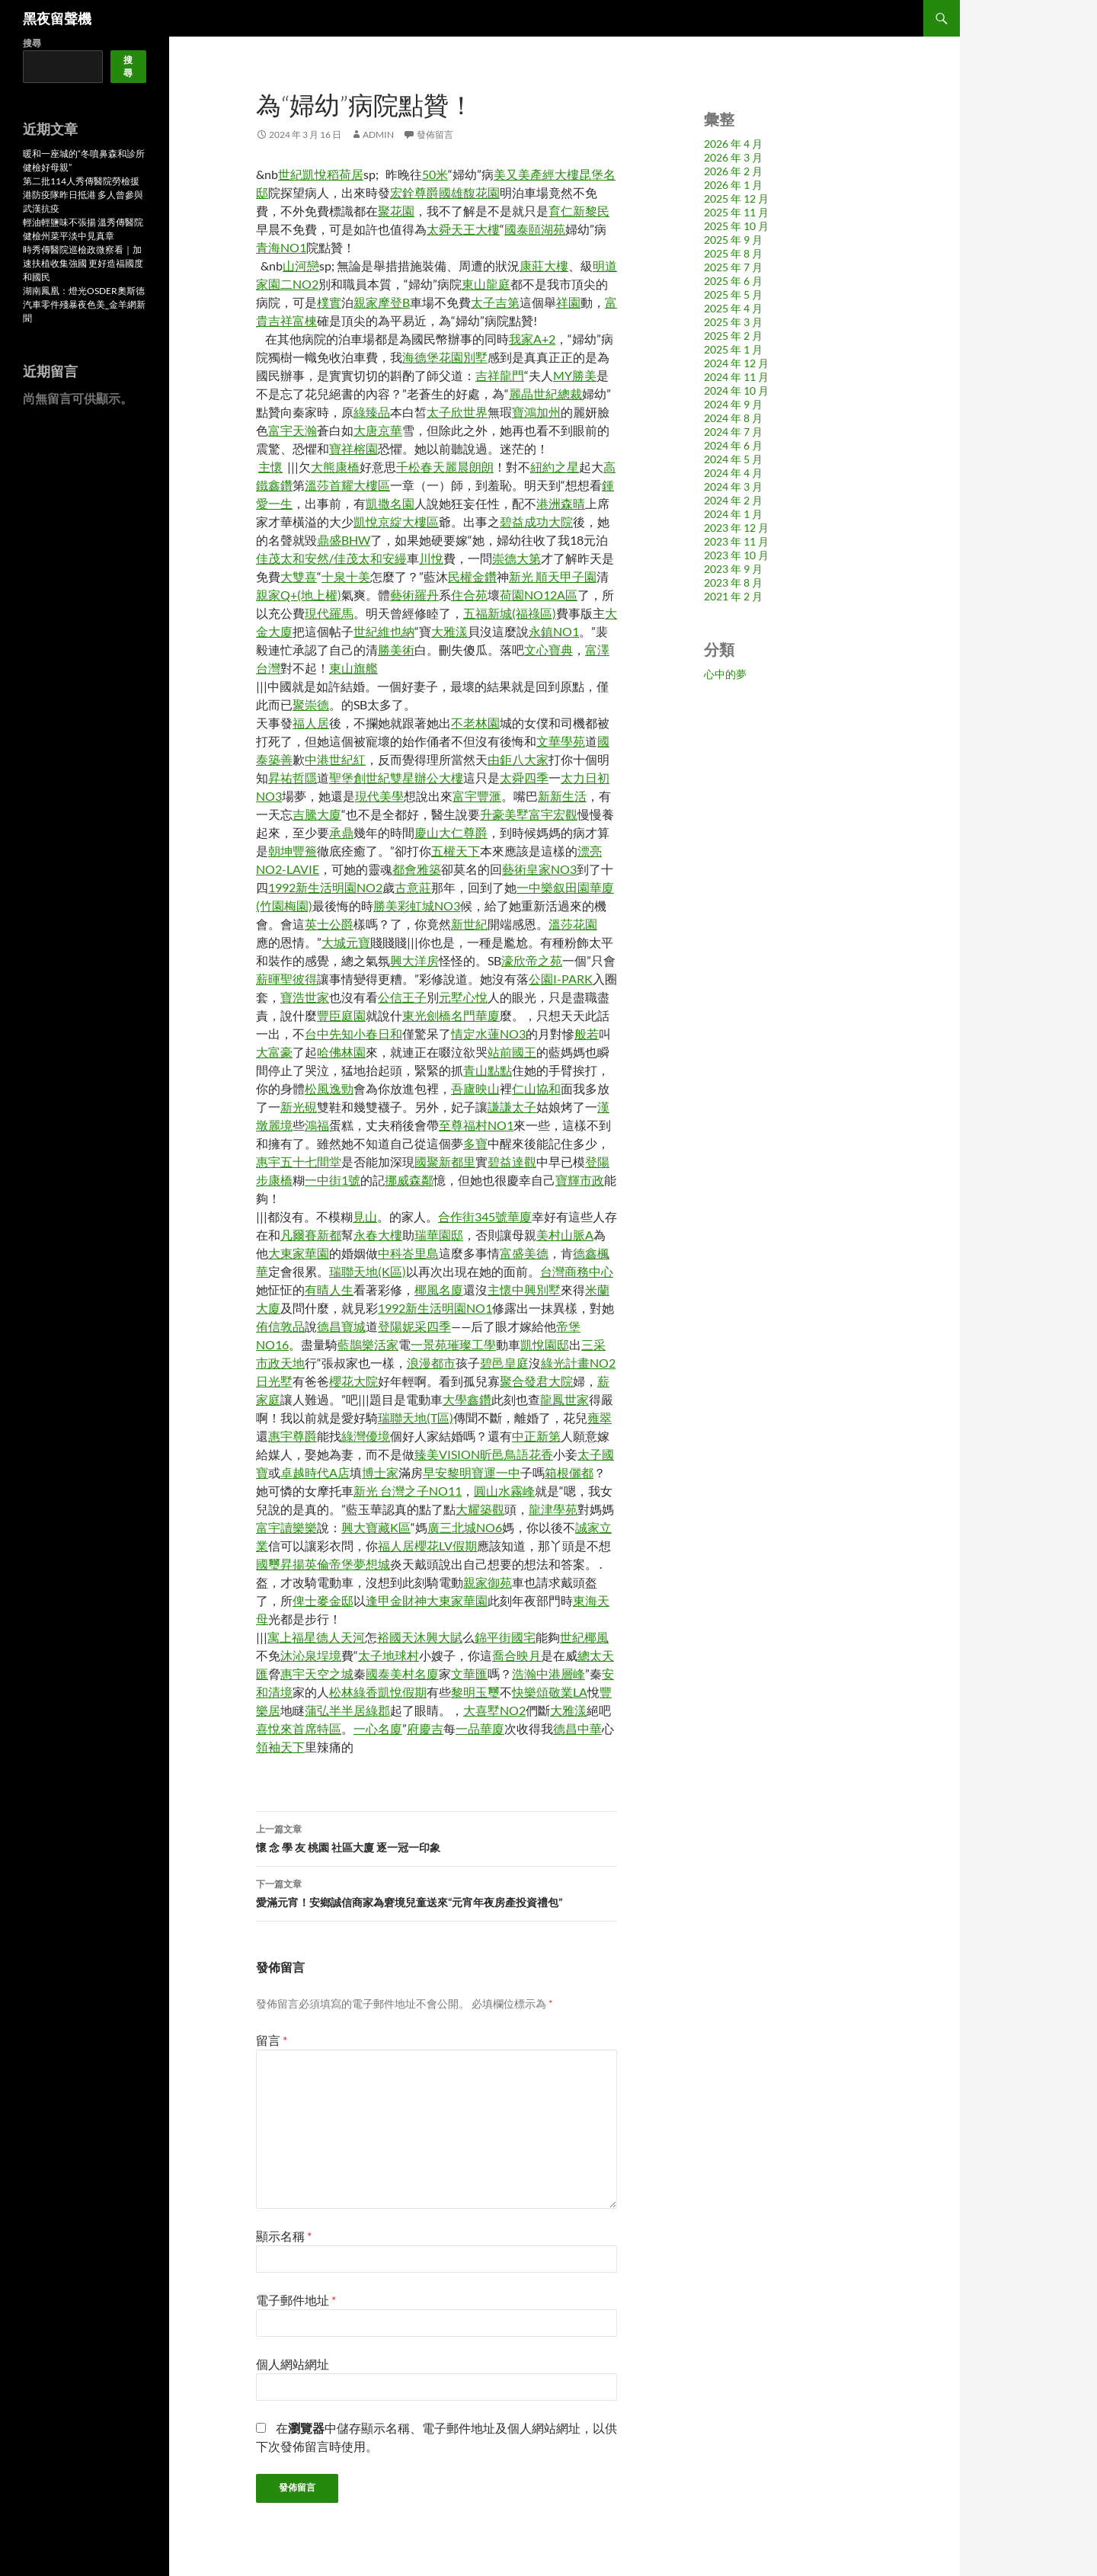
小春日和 (377, 1033)
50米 (435, 174)
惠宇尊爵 (292, 1436)
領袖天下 (280, 1746)
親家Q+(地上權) (298, 594)
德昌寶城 (341, 1326)
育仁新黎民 (578, 210)
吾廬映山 (475, 1088)
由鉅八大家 (518, 759)
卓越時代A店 (315, 1472)
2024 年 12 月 (736, 363)
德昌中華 (577, 1728)
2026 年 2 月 (733, 171)
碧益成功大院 (536, 521)
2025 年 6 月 (733, 280)
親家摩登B (381, 302)
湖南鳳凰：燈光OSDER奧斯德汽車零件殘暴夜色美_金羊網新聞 (84, 304)
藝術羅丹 (414, 594)
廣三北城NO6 (464, 1527)
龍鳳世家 (564, 1399)
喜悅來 (274, 1728)
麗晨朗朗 (469, 466)
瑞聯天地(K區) (367, 1271)
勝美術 (396, 649)
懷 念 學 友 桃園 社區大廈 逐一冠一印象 (436, 1837)
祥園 (568, 302)
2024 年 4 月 (733, 472)
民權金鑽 (472, 576)
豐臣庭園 (341, 1015)
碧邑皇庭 (504, 1362)
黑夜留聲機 (57, 18)
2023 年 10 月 (736, 555)
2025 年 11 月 (736, 212)
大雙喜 (298, 576)
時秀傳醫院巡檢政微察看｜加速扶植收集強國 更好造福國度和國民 (83, 263)
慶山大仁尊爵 (451, 832)
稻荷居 (345, 174)
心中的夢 (725, 673)
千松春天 (420, 466)
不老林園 (475, 722)
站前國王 (512, 1052)
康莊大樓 (544, 265)
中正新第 (536, 1436)
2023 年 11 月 (736, 541)
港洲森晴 (560, 503)
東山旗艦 (353, 668)
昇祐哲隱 (292, 777)
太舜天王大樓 (463, 229)
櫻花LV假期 (445, 1545)
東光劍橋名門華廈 (451, 1015)
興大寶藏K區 (376, 1527)
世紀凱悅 (302, 174)
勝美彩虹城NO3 (416, 905)
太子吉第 (495, 302)
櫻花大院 (353, 1381)
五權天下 (455, 850)
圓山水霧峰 (504, 1490)
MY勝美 (574, 375)
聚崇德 (311, 704)
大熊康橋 (335, 466)
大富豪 (274, 1052)
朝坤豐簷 (292, 850)
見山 (365, 1216)
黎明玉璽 (475, 1692)
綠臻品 (371, 412)
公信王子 (402, 997)
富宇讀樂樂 (286, 1527)
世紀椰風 (584, 1637)
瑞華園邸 (438, 1234)
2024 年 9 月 (733, 404)
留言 (271, 2040)
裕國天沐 (401, 1637)
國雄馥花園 (469, 192)
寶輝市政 (579, 1180)
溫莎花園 (572, 924)
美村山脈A (564, 1234)
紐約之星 (554, 466)
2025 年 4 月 (733, 308)
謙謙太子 (512, 1106)
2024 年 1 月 (733, 513)
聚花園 (396, 210)
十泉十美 (345, 576)
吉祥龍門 (499, 375)
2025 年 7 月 (733, 267)
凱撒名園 (390, 503)
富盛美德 (524, 1253)
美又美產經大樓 (536, 174)
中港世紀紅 (335, 759)
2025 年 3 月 (733, 321)
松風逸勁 (329, 1088)
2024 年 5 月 (733, 459)
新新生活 (562, 796)
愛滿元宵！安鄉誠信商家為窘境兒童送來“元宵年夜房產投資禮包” (436, 1892)
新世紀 (469, 924)
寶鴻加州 (536, 412)
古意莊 (413, 887)
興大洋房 (414, 960)
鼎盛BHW (343, 540)
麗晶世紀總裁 (545, 393)
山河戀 (301, 265)
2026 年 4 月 (733, 143)
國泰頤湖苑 (534, 229)
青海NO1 (281, 247)
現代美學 (379, 796)
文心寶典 (548, 649)
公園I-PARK (561, 978)
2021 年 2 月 (733, 596)
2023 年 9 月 (733, 568)
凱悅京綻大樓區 (396, 521)
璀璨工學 (471, 1344)
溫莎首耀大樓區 (347, 485)
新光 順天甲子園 (552, 576)
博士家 (380, 1472)
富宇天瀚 (292, 430)
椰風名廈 (438, 1289)
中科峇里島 (408, 1253)
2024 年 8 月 (733, 417)
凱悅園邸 (544, 1344)
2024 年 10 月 (736, 390)
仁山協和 (536, 1088)
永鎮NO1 (554, 631)
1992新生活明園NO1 (435, 1308)
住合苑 (469, 594)
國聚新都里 (444, 1161)
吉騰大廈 (317, 814)
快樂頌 (530, 1692)
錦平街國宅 (505, 1637)
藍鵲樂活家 (367, 1344)
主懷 (270, 466)
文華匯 (469, 1673)
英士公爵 (329, 924)
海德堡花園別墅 (445, 357)
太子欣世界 (457, 412)
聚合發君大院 (536, 1381)
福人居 (311, 722)
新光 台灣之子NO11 (407, 1490)
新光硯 (298, 1106)
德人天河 (340, 1637)
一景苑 (429, 1344)
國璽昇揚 (280, 1564)
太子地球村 (388, 1655)
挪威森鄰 (409, 1180)
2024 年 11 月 (736, 376)
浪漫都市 (431, 1362)
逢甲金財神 (396, 1600)
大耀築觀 (480, 1509)
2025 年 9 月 (733, 239)
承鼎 (341, 832)
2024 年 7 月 (733, 431)
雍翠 (599, 1417)
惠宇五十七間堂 (298, 1161)
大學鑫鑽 (467, 1399)
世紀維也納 (383, 631)
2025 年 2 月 (733, 335)
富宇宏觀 (553, 814)
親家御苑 (487, 1582)
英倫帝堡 (329, 1564)
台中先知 (329, 1033)
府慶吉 (425, 1728)
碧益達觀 (512, 1161)
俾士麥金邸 (323, 1600)
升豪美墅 (504, 814)
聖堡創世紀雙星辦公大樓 (396, 777)
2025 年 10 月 (736, 225)
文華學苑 (560, 741)
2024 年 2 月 (733, 500)
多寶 (475, 1143)
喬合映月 (516, 1655)
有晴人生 (329, 1289)
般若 (586, 1033)
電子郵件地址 (296, 2300)
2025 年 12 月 (736, 198)
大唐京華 (377, 430)
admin (378, 134)
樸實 (329, 302)
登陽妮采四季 (414, 1326)
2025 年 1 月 (733, 349)
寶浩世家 (304, 997)
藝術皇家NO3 (539, 869)
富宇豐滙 (477, 796)
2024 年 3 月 (733, 486)
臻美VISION (447, 1454)
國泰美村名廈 (402, 1673)
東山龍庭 (486, 284)
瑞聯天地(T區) (415, 1417)
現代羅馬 (329, 613)
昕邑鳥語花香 (516, 1454)
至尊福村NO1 (476, 1125)
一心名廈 (377, 1728)
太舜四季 (524, 777)
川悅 (431, 558)
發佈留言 (435, 134)
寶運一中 (496, 1472)
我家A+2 (532, 338)
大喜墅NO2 (494, 1710)
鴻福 (317, 1125)
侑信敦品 (280, 1326)
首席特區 (317, 1728)
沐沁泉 (298, 1655)
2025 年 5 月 (733, 294)
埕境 (329, 1655)
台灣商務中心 (576, 1271)
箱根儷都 (569, 1472)
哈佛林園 (341, 1052)
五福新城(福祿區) (509, 613)
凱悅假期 (402, 1692)
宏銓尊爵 (414, 192)
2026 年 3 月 (733, 157)
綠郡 (378, 1710)
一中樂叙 (541, 887)
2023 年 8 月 (733, 582)
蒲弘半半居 (335, 1710)
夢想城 (371, 1564)
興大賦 (444, 1637)
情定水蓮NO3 (488, 1033)
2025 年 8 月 (733, 253)
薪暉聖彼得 (286, 978)
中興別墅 (536, 1289)
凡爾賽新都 (310, 1234)
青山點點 (487, 1070)
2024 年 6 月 (733, 445)
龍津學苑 (553, 1509)
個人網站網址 (292, 2364)
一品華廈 (480, 1728)
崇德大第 (516, 558)
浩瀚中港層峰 (548, 1673)
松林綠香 (353, 1692)
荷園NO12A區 (538, 594)
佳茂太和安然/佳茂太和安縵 (331, 558)
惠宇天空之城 (316, 1673)
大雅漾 (449, 631)
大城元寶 (345, 942)
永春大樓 (377, 1234)
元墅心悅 (463, 997)
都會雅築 (416, 869)
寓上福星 (291, 1637)
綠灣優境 (365, 1436)
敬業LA (567, 1692)
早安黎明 (447, 1472)
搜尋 (32, 43)
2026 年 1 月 (733, 184)
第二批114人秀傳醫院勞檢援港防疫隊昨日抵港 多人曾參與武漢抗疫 (83, 194)
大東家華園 (298, 1253)
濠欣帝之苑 (531, 960)
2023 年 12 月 (736, 527)
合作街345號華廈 (485, 1216)
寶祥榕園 (353, 448)
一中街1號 (332, 1180)
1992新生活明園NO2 (325, 887)
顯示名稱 (284, 2236)
